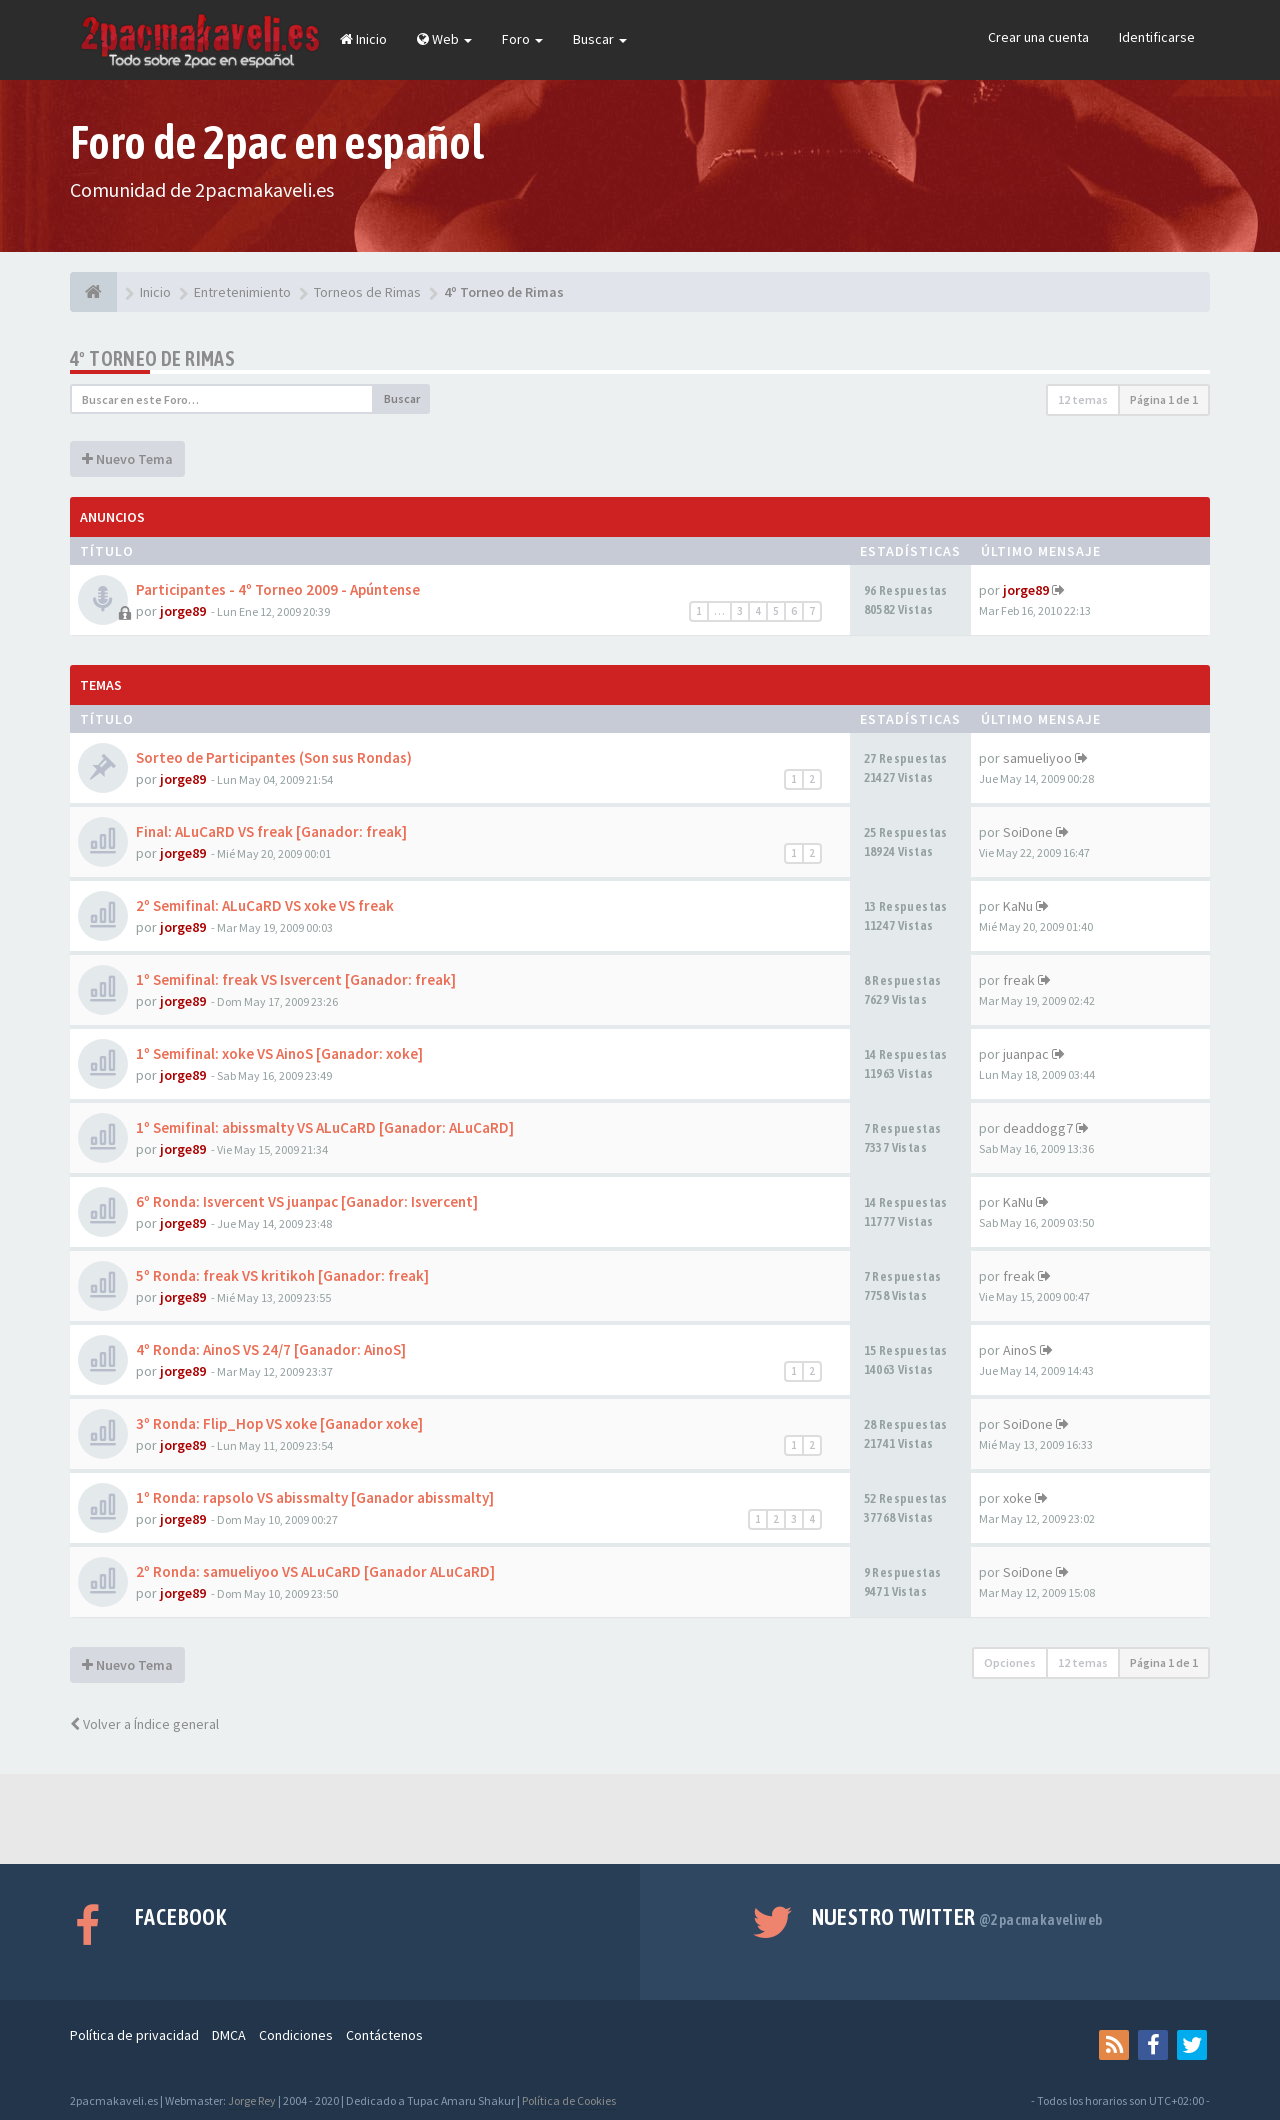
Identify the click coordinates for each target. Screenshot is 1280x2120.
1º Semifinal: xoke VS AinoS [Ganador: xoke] (279, 1053)
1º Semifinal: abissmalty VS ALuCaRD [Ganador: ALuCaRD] (325, 1127)
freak (1019, 980)
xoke (1017, 1498)
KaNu (1018, 906)
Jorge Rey (252, 2100)
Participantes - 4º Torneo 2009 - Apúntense (278, 589)
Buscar (600, 39)
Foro (522, 39)
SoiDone (1028, 832)
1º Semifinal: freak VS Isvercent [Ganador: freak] (296, 979)
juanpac (1026, 1054)
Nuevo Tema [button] (127, 459)
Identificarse (1157, 37)
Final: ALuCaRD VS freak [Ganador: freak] (271, 831)
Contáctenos (384, 2035)
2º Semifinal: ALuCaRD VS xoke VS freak (265, 905)
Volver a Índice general (144, 1724)
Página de (1164, 399)
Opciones (1010, 1662)
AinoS (1020, 1350)
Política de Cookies (569, 2100)
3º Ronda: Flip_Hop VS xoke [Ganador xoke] (279, 1423)
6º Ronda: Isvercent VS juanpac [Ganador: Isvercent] (307, 1201)
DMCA (229, 2035)
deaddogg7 (1038, 1128)
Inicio (363, 39)
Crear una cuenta (1038, 37)
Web (444, 39)
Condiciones (296, 2035)
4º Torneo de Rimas (152, 358)
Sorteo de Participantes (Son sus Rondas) (274, 757)
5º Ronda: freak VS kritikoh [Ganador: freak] (282, 1275)
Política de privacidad (134, 2035)
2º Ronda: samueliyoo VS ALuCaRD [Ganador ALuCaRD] (315, 1571)
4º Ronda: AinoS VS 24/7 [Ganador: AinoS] (271, 1349)
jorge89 (183, 611)
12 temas (1083, 399)
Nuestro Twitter (957, 1917)
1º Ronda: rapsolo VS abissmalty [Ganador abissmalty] (315, 1497)
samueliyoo (1037, 758)
